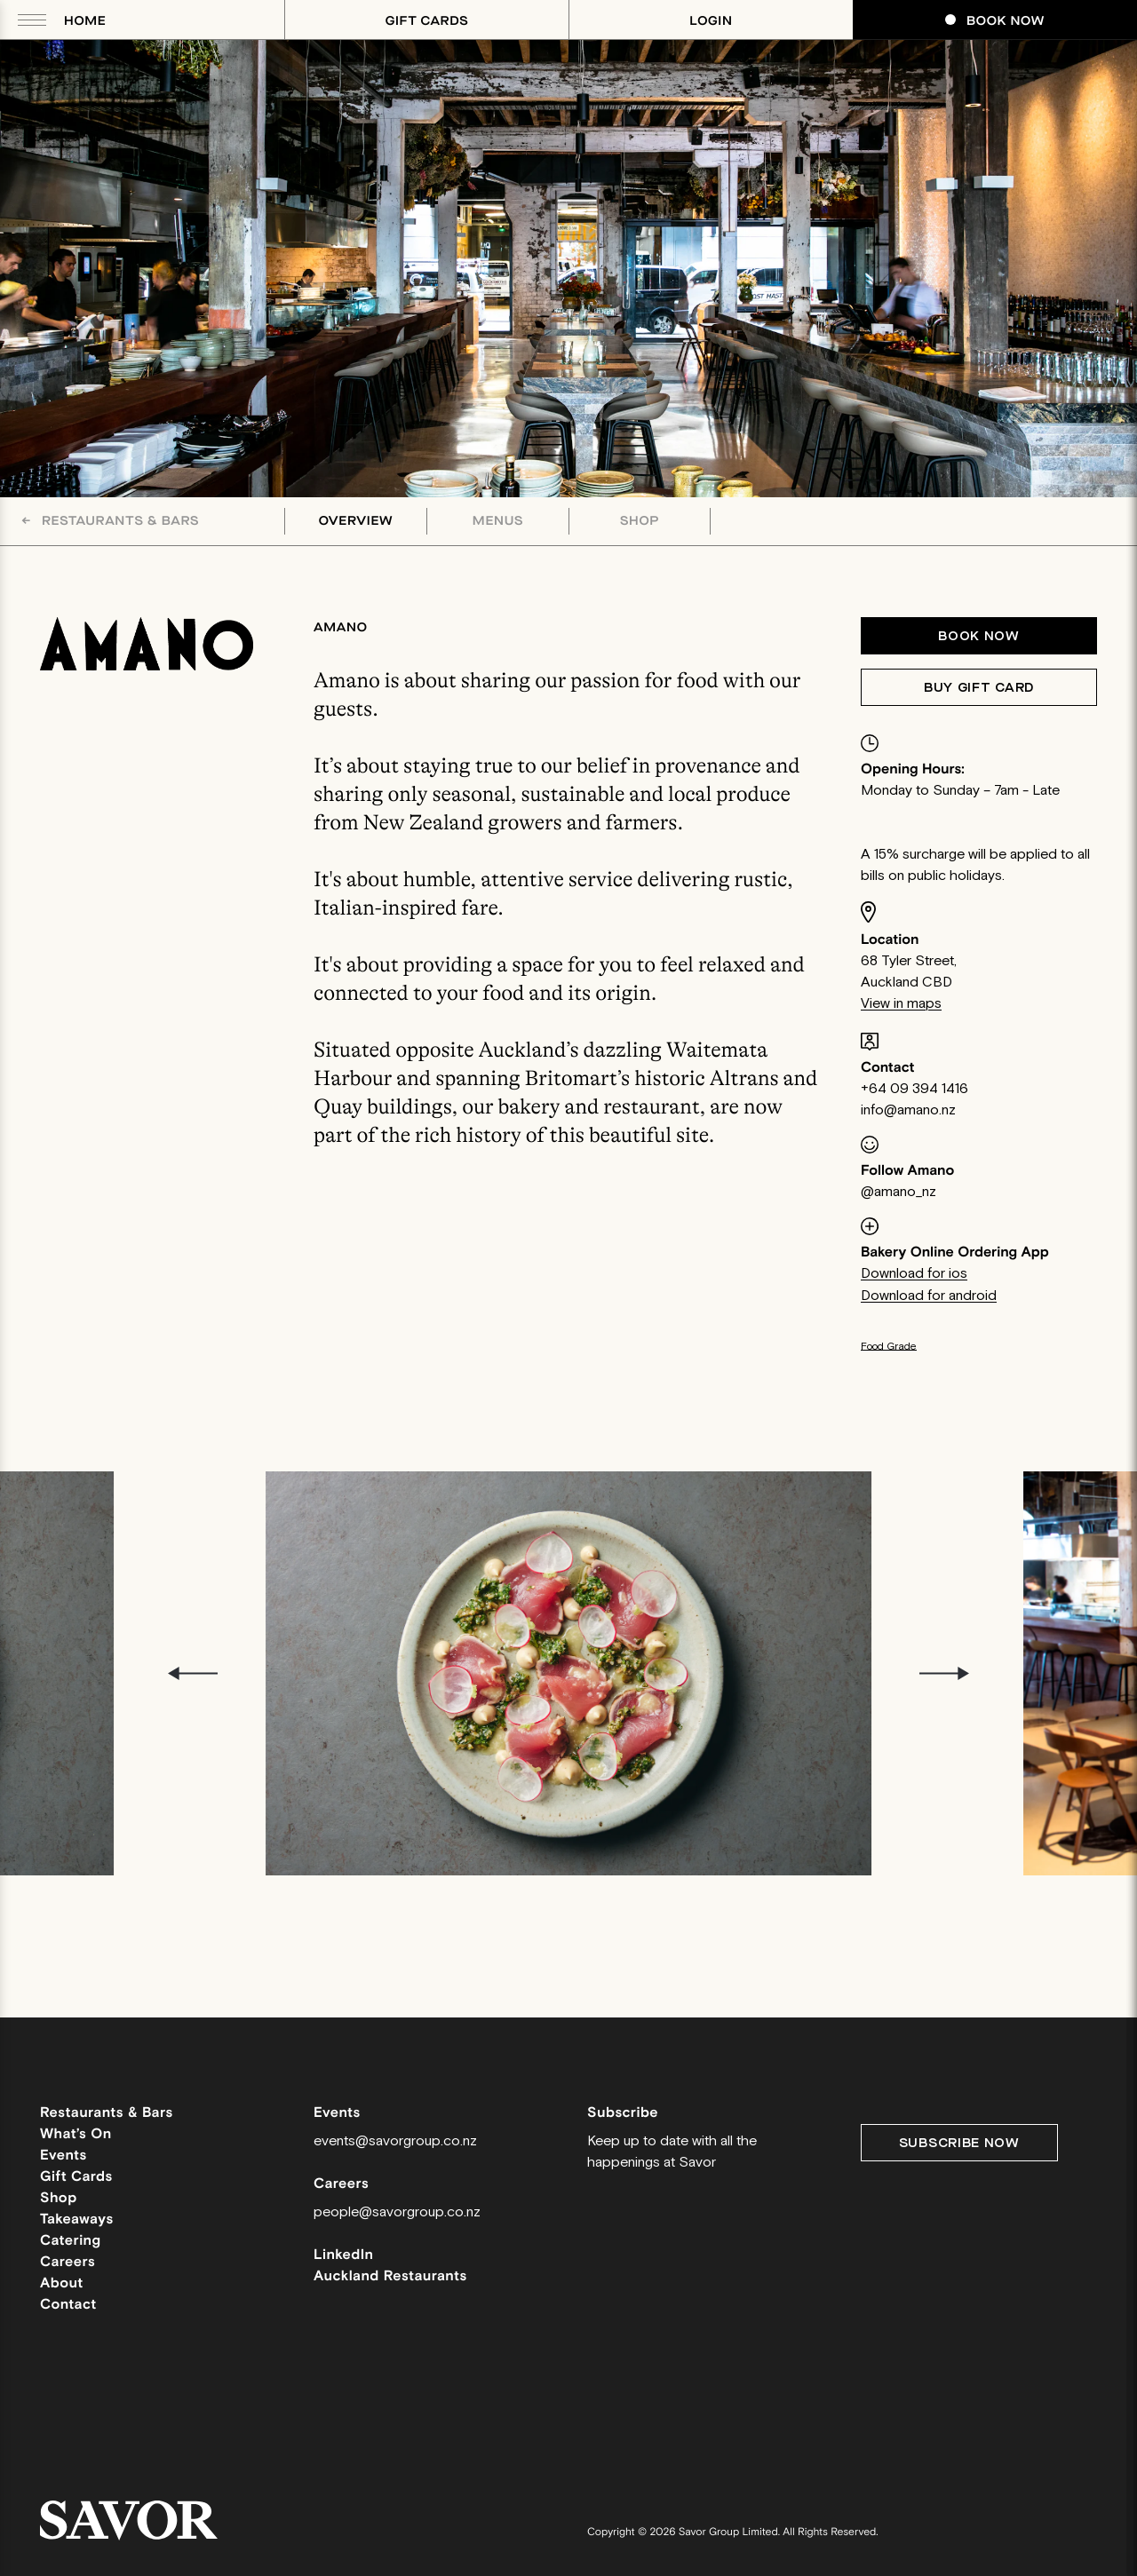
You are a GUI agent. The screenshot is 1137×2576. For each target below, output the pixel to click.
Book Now (995, 20)
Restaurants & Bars (110, 520)
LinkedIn (344, 2255)
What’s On (76, 2134)
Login (710, 20)
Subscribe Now (959, 2143)
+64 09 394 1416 (914, 1089)
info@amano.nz (908, 1110)
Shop (639, 521)
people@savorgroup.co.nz (397, 2212)
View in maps (901, 1004)
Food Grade (889, 1346)
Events (63, 2155)
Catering (70, 2240)
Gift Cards (427, 20)
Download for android (929, 1296)
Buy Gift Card (979, 687)
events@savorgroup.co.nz (395, 2141)
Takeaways (77, 2219)
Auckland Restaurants (390, 2276)
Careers (67, 2262)
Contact (68, 2304)
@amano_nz (898, 1192)
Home (85, 20)
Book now (979, 636)
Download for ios (914, 1273)
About (61, 2283)
